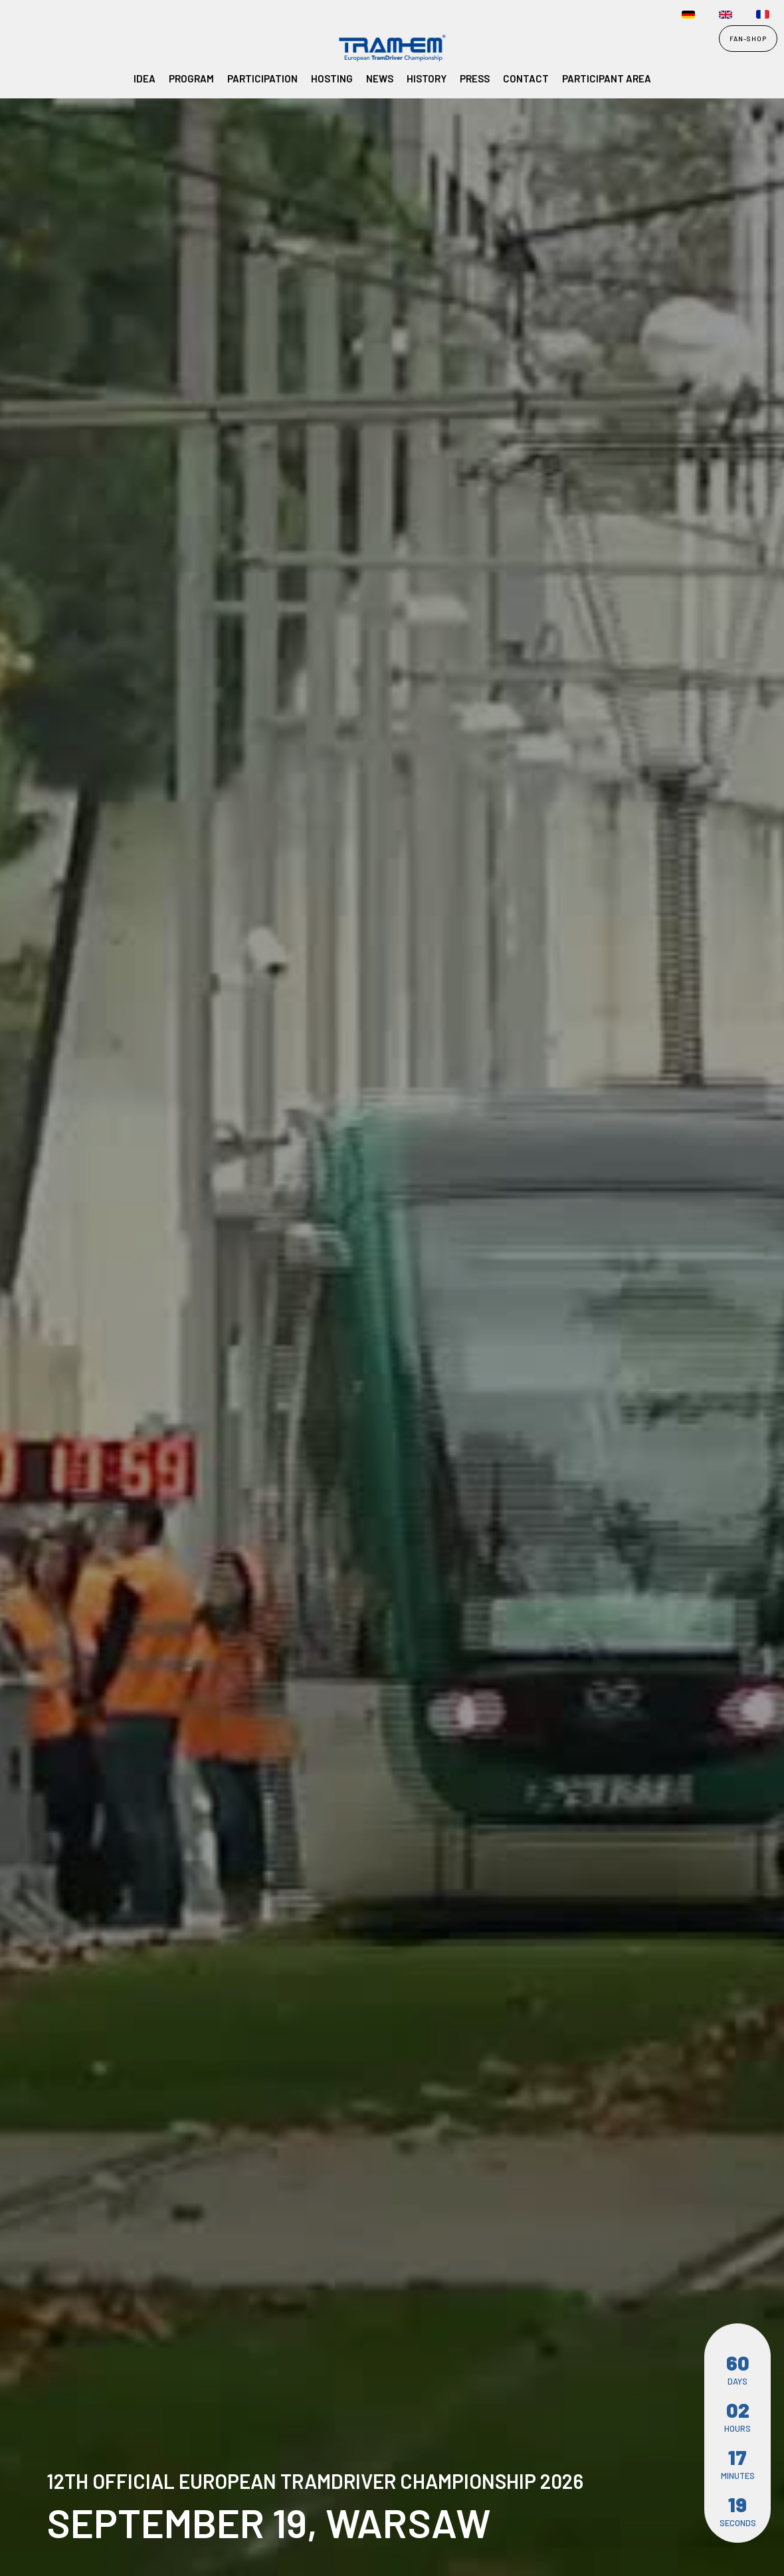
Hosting (332, 78)
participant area (606, 78)
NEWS (379, 78)
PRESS (475, 78)
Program (191, 78)
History (426, 78)
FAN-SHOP (748, 39)
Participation (262, 78)
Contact (526, 78)
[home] (41, 49)
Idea (144, 78)
